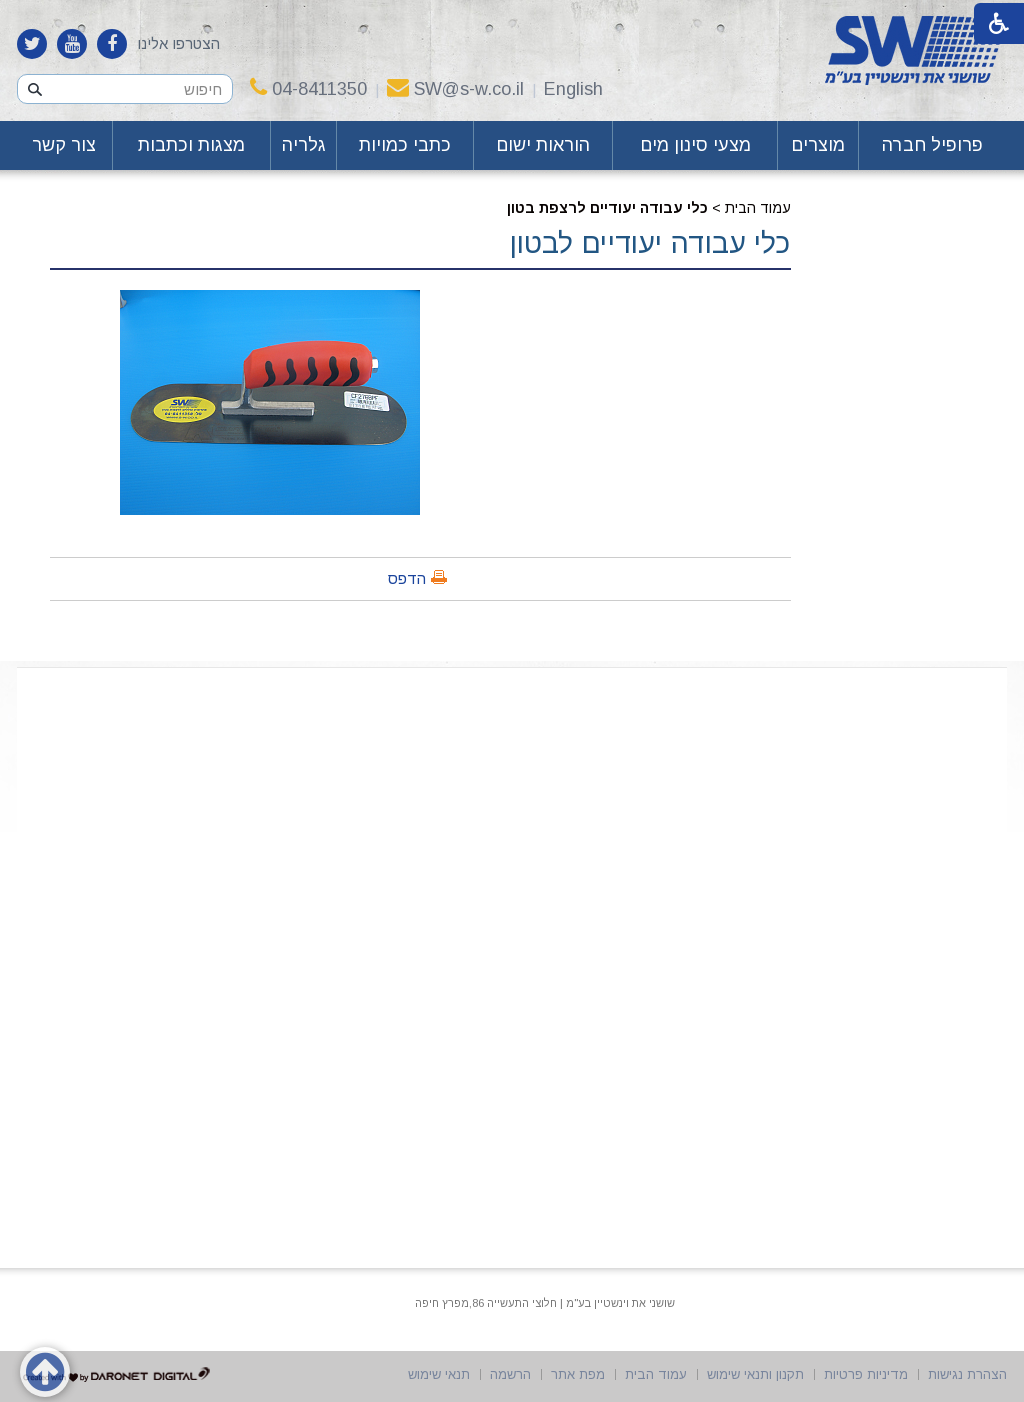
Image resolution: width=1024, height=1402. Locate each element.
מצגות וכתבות (191, 145)
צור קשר (64, 145)
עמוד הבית (758, 208)
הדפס (407, 578)
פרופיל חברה (932, 145)
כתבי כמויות (405, 145)
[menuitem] (933, 145)
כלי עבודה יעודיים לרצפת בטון (607, 208)
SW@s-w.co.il (455, 89)
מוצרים (818, 145)
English (573, 89)
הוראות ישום (543, 145)
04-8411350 (308, 89)
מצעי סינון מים (695, 145)
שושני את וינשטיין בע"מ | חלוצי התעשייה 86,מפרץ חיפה (545, 1303)
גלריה (304, 145)
